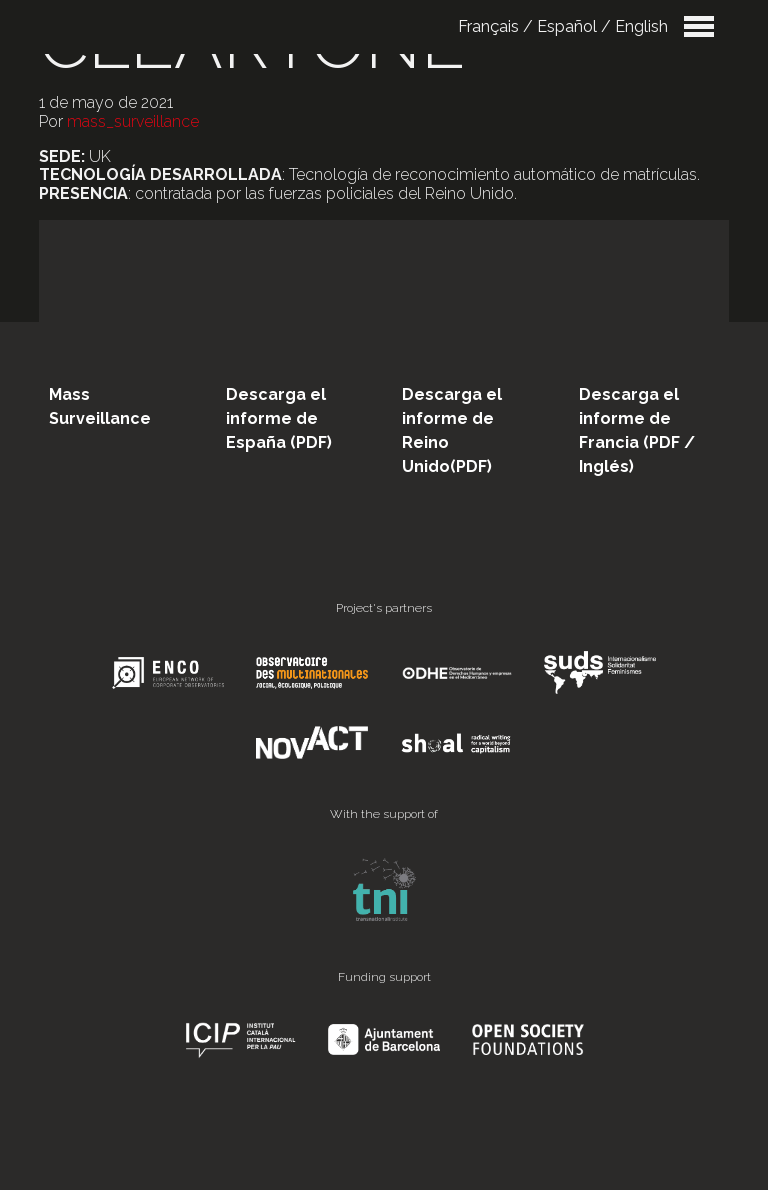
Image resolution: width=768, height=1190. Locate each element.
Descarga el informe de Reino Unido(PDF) (452, 430)
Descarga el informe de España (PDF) (279, 418)
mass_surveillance (133, 121)
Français (488, 26)
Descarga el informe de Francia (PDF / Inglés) (637, 430)
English (641, 26)
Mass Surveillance (100, 406)
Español (567, 26)
